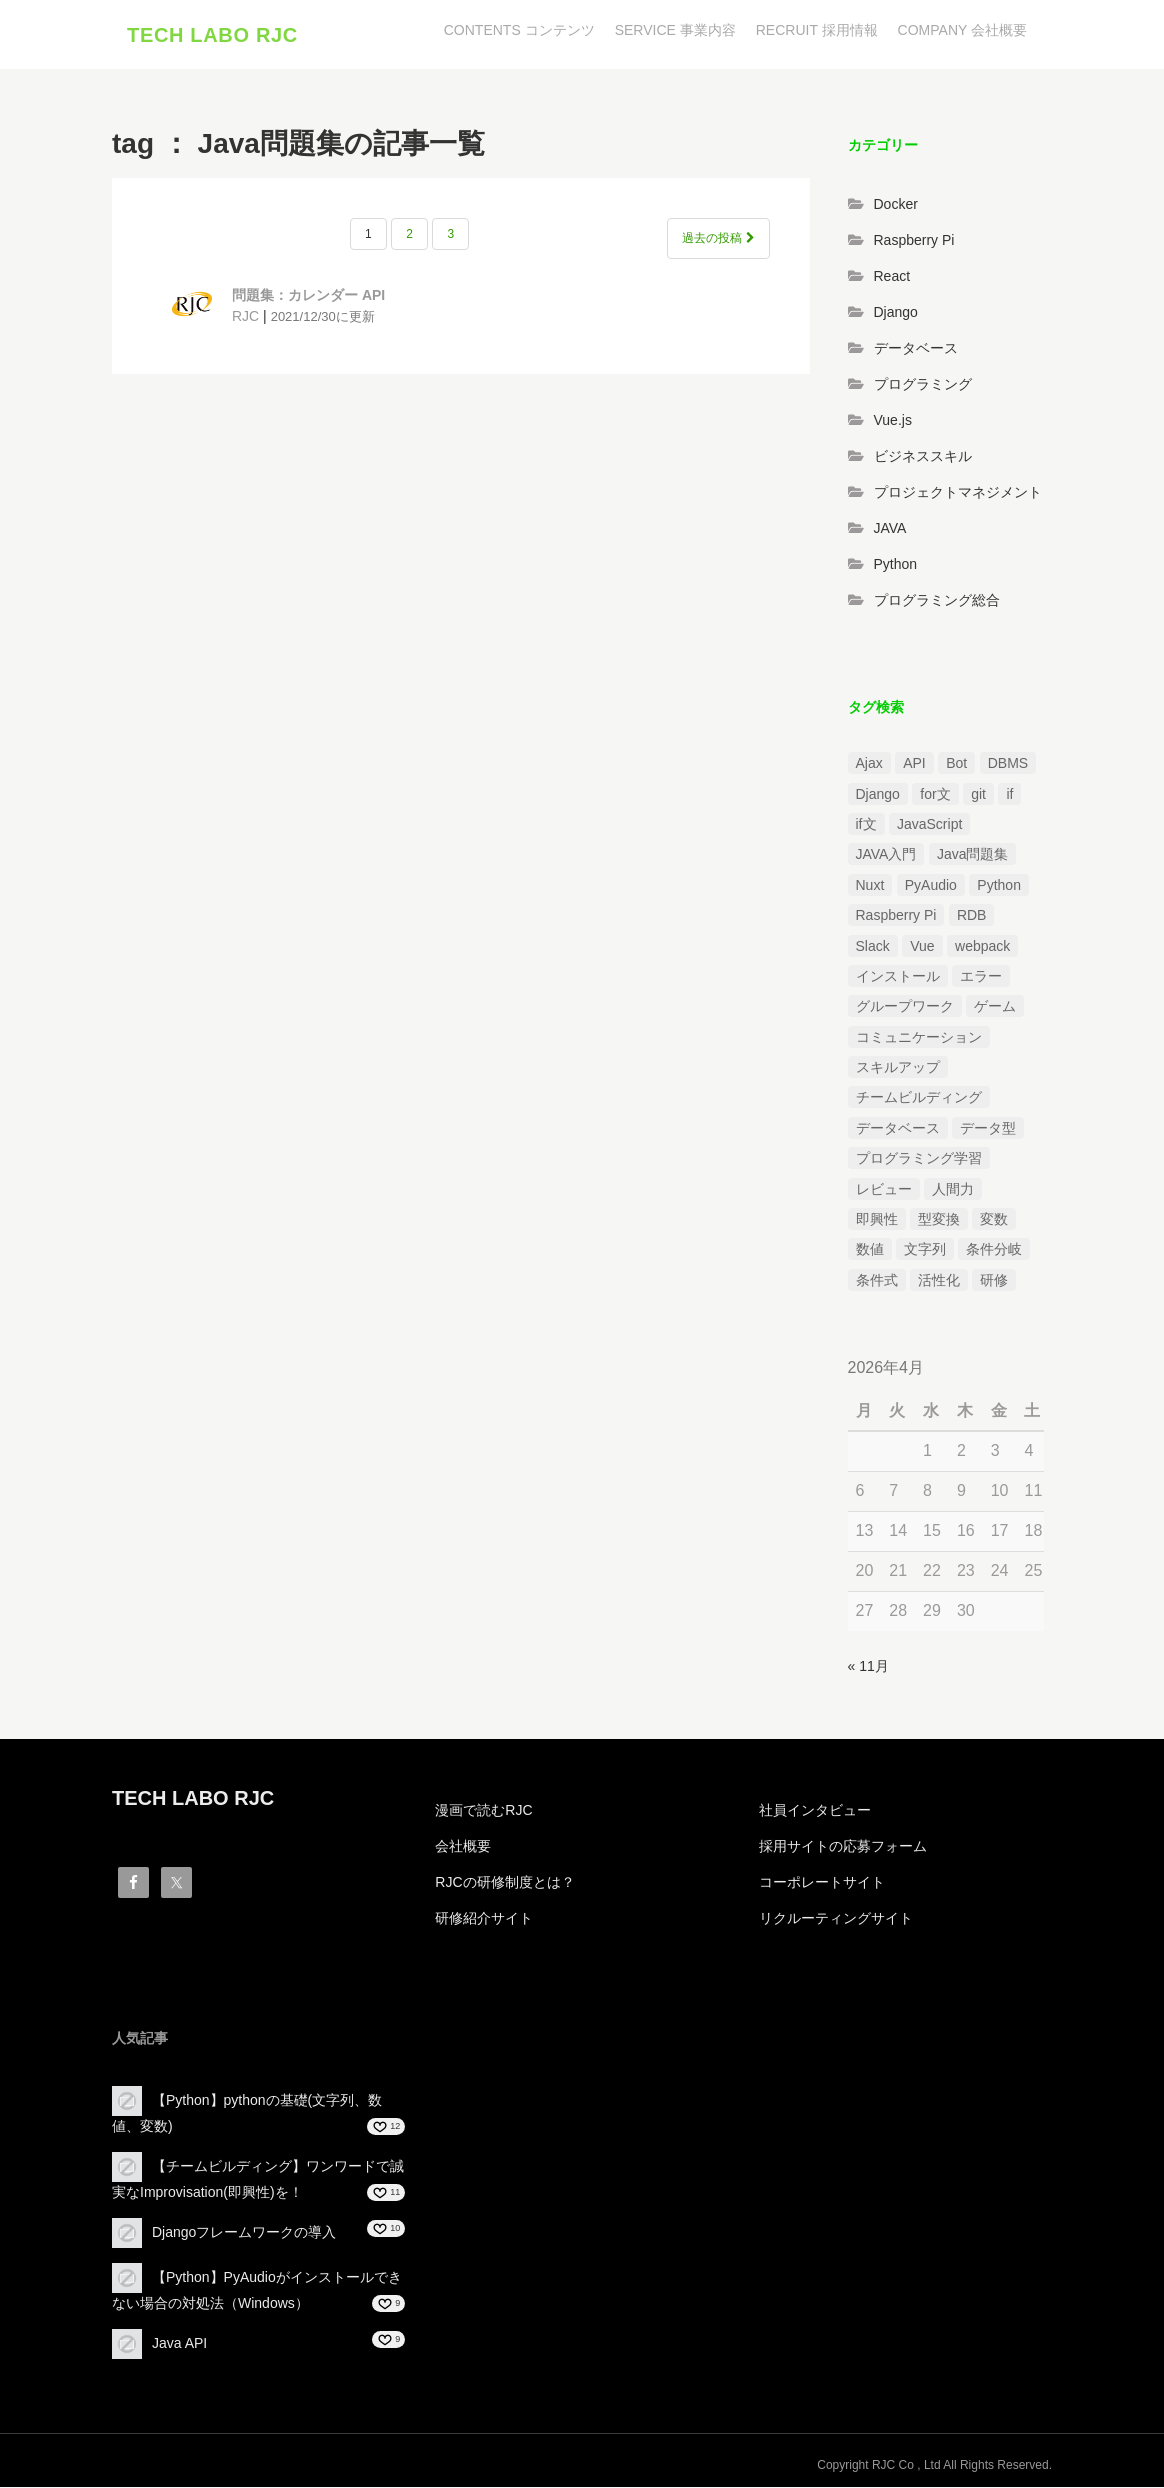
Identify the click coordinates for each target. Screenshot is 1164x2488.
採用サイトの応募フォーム (843, 1847)
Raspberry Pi (914, 240)
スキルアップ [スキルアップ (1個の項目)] (898, 1068)
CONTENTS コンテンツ (519, 30)
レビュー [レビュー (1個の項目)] (884, 1189)
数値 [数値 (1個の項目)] (870, 1250)
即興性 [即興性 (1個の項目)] (877, 1220)
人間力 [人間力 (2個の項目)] (953, 1189)
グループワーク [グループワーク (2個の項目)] (905, 1007)
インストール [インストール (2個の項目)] (898, 977)
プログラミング (923, 384)
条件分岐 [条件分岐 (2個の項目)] (994, 1250)
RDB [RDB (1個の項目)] (972, 916)
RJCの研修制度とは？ (504, 1883)
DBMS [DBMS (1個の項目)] (1008, 764)
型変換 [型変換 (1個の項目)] (939, 1220)
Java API (179, 2344)
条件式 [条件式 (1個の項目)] (877, 1280)
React (892, 276)
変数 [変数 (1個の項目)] (994, 1220)
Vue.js (893, 420)
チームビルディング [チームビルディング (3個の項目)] (919, 1098)
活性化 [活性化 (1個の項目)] (939, 1280)
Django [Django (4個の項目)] (878, 794)
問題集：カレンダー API (308, 296)
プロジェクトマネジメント (958, 492)
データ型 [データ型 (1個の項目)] (988, 1128)
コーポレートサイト (822, 1883)
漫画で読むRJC (483, 1811)
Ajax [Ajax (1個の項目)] (869, 764)
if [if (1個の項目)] (1009, 794)
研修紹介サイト (484, 1919)
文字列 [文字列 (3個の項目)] (925, 1250)
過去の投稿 (718, 239)
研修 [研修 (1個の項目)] (994, 1280)
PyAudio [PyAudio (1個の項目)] (931, 885)
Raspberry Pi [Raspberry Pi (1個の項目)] (896, 916)
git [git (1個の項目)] (978, 794)
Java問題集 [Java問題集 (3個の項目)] (973, 855)
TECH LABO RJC (212, 35)
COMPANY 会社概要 (962, 30)
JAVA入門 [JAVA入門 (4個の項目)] (886, 855)
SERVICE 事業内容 (675, 30)
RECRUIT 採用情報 (817, 30)
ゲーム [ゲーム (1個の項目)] (995, 1007)
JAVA (890, 528)
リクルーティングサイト (836, 1919)
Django (896, 312)
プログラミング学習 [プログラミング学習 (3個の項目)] (919, 1159)
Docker (896, 204)
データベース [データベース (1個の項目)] (898, 1128)
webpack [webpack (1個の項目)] (982, 946)
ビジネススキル (923, 456)
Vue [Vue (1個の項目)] (922, 946)
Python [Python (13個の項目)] (999, 885)
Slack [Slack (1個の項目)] (873, 946)
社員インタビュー (815, 1811)
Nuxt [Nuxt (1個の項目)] (870, 885)
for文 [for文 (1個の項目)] (935, 794)
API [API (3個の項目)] (914, 764)
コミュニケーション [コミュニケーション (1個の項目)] (919, 1037)
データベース (916, 348)
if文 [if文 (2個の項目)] (866, 825)
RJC (245, 317)
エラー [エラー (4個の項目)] (981, 977)
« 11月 (868, 1666)
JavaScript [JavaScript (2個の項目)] (929, 825)
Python (896, 564)
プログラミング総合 (937, 600)
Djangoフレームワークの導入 (244, 2233)
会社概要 (463, 1847)
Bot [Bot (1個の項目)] (956, 764)
